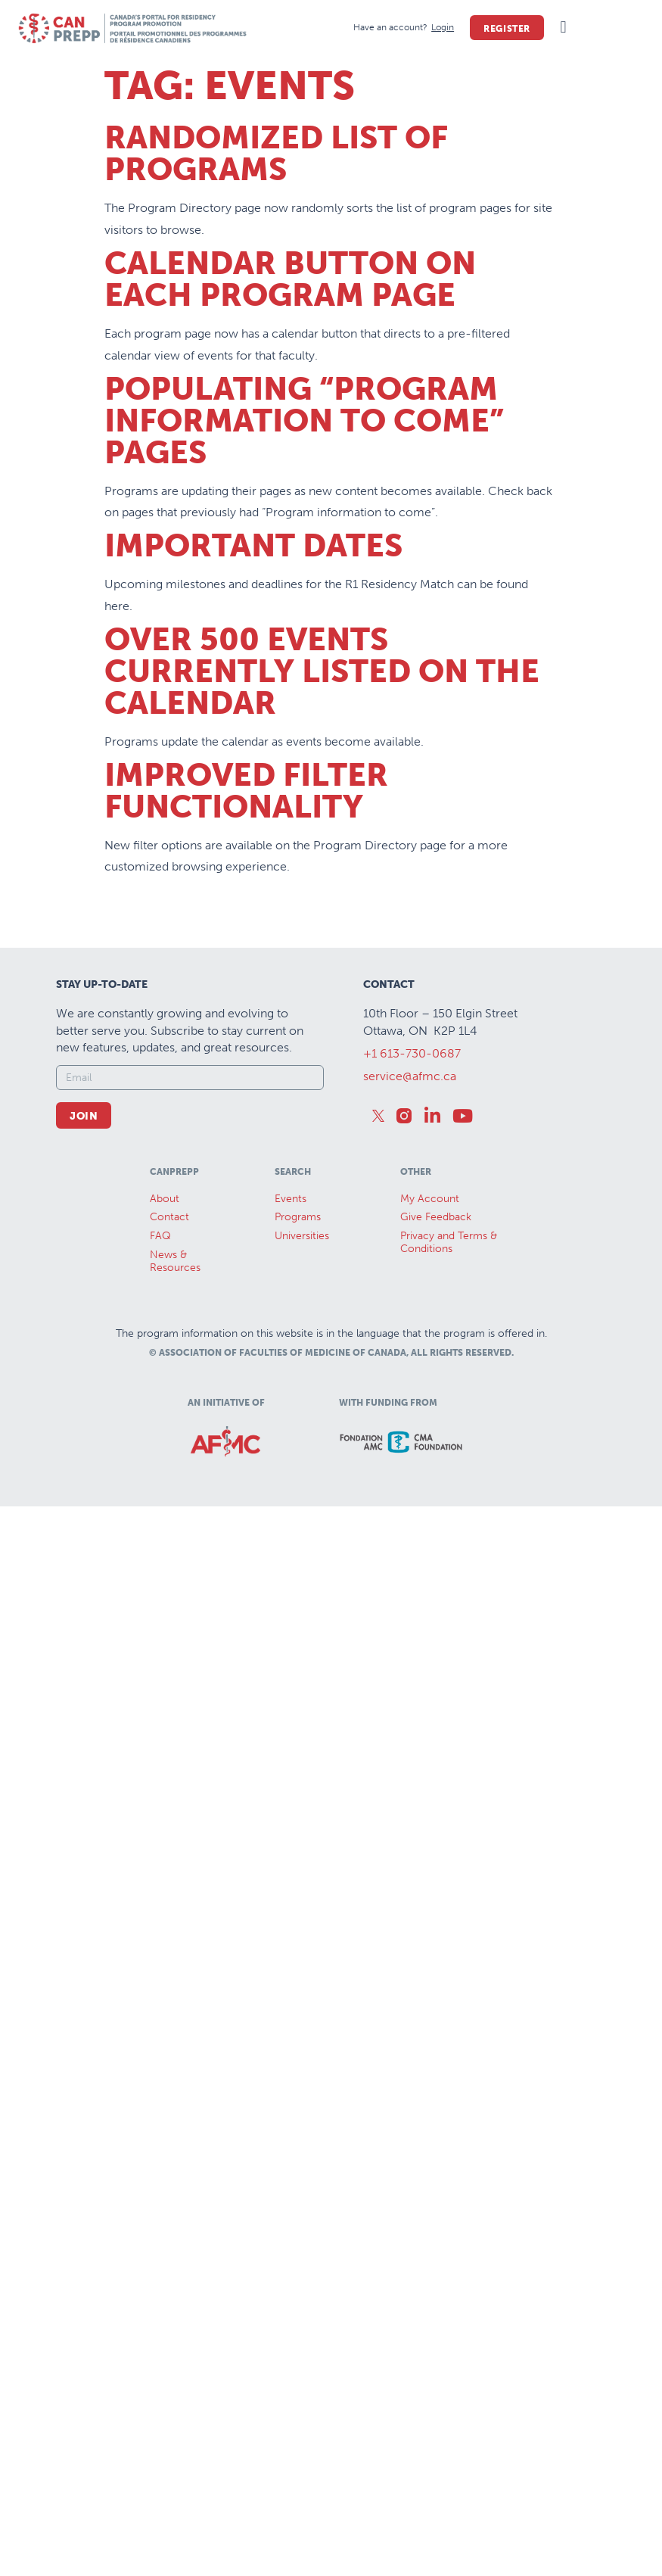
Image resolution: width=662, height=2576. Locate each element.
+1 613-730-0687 (412, 1053)
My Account (429, 1198)
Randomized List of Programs (276, 153)
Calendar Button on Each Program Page (290, 279)
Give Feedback (435, 1216)
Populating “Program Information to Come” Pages (304, 421)
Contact (169, 1216)
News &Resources (175, 1261)
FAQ (160, 1235)
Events (290, 1198)
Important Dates (253, 546)
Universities (302, 1235)
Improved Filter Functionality (246, 791)
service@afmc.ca (409, 1076)
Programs (298, 1216)
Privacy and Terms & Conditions (448, 1242)
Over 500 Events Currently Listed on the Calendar (321, 671)
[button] (563, 27)
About (164, 1198)
